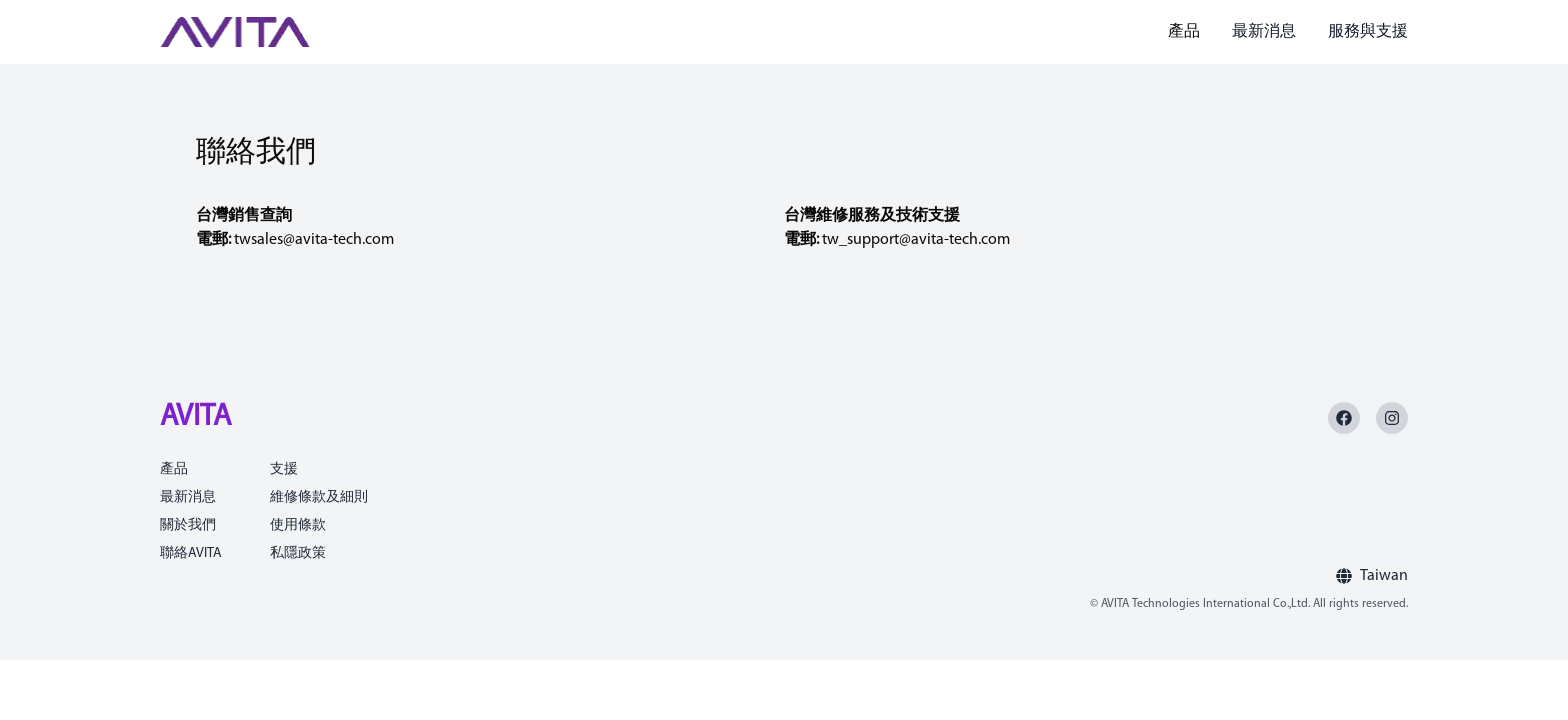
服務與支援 (1368, 32)
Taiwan (1384, 576)
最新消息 (1264, 32)
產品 (1184, 32)
